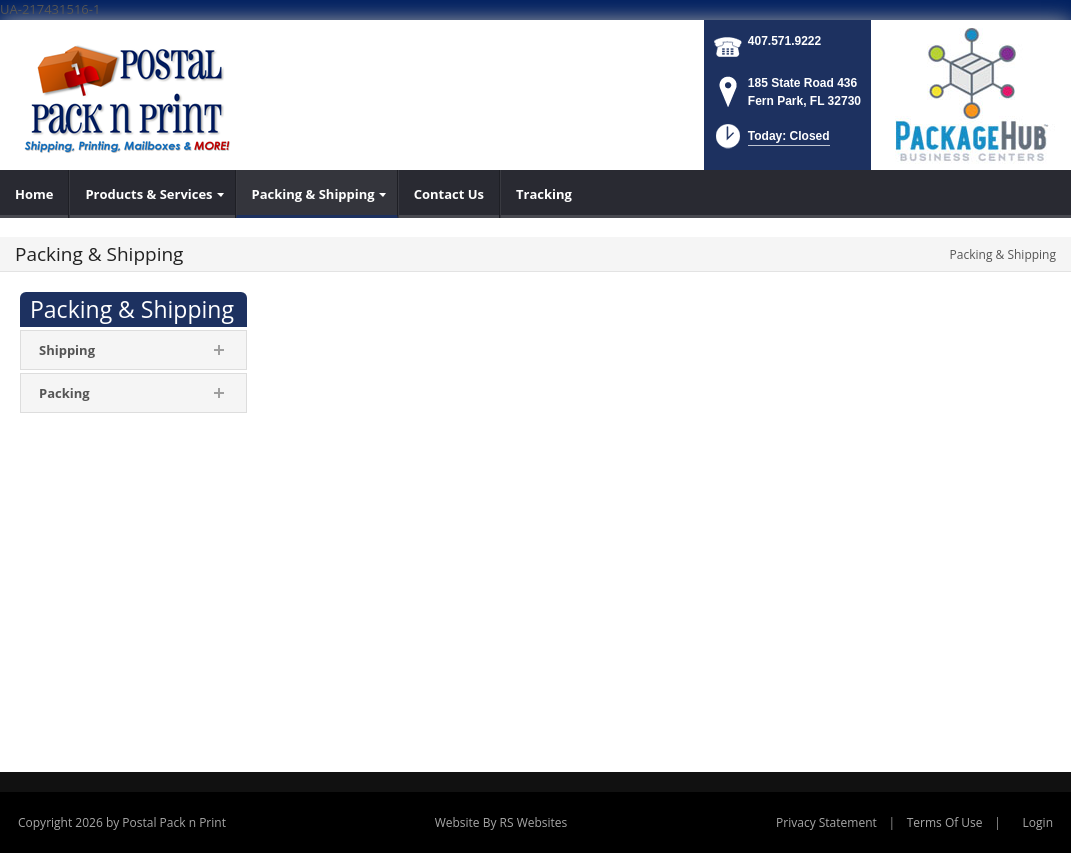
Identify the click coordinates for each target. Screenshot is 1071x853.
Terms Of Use (945, 822)
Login (1038, 822)
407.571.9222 (784, 41)
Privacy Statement (826, 822)
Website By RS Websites (501, 822)
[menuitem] (34, 194)
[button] (770, 142)
